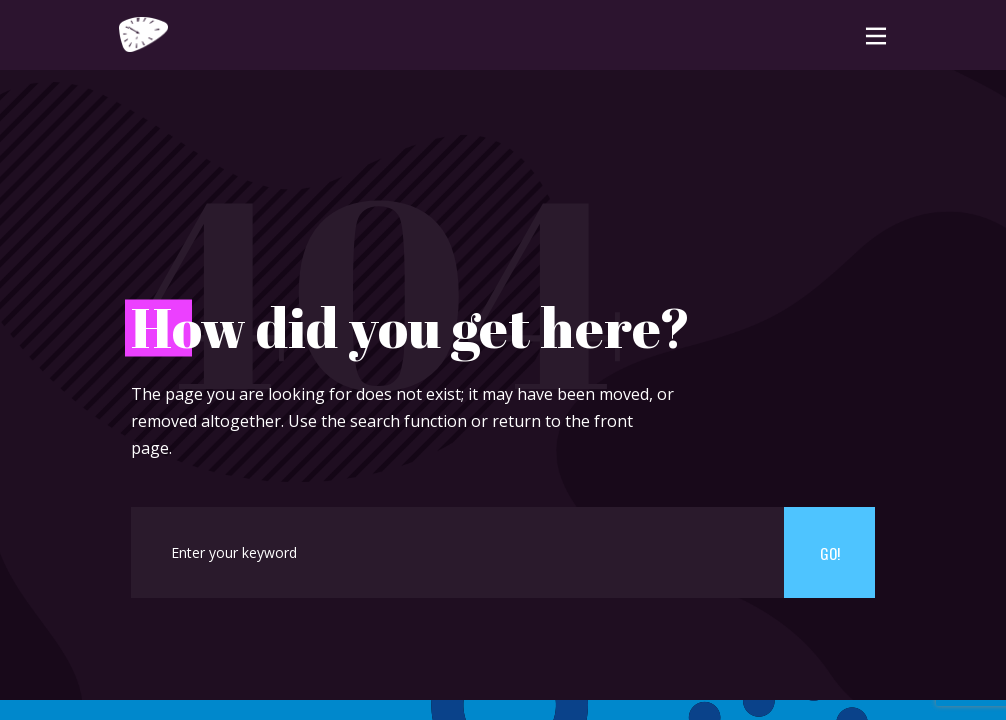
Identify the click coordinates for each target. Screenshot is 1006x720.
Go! (830, 553)
